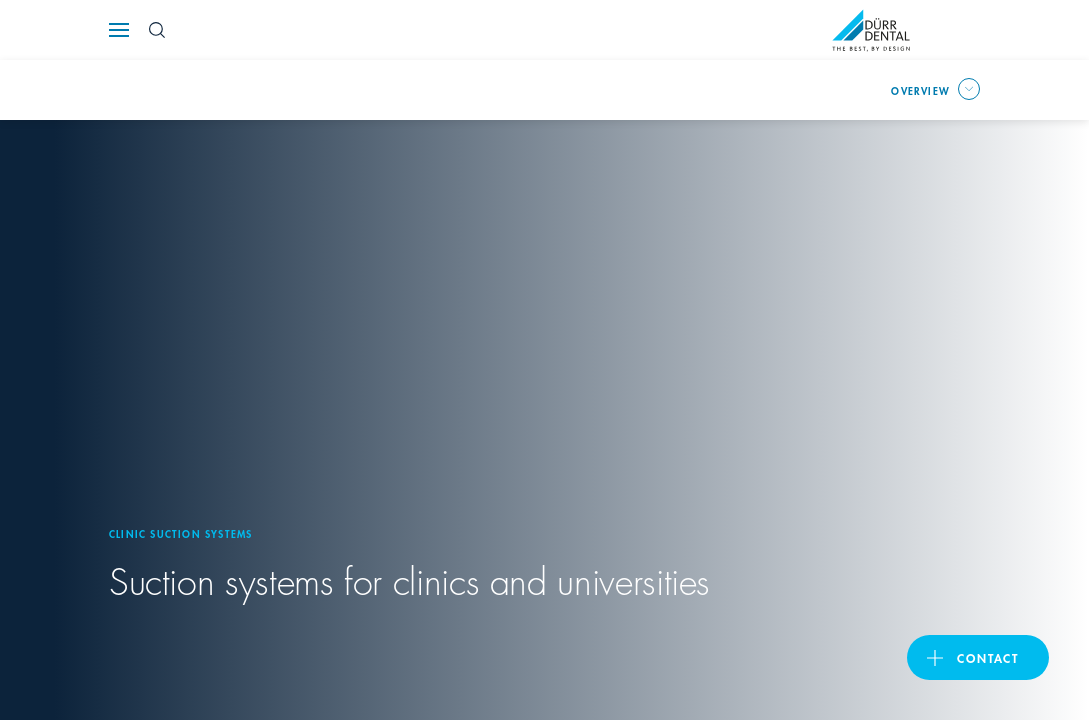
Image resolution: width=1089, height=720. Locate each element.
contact (984, 657)
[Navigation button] (119, 30)
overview (918, 89)
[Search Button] (157, 30)
